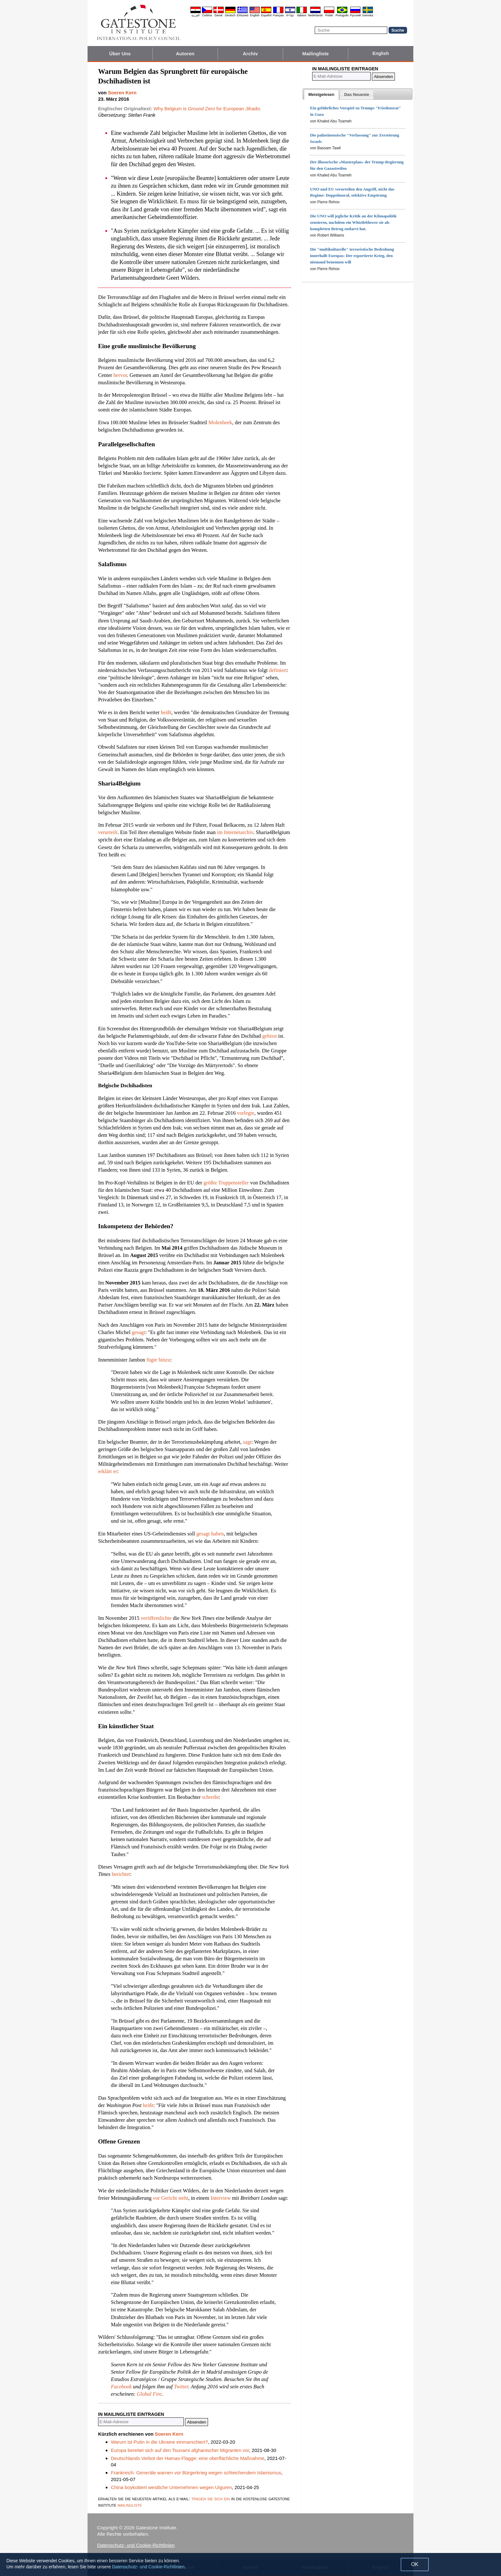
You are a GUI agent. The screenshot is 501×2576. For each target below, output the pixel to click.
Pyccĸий (355, 15)
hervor (120, 375)
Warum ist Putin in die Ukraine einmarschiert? (159, 2442)
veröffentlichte (156, 1618)
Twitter (181, 2387)
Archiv (250, 53)
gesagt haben (210, 1534)
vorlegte (245, 1113)
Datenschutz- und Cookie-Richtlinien (136, 2545)
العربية (195, 15)
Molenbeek (220, 422)
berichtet (121, 1874)
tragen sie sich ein (210, 2498)
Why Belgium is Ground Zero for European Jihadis (206, 108)
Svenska (367, 15)
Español (266, 15)
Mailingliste (315, 53)
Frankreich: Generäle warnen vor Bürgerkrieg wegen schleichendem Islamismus (196, 2472)
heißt (166, 712)
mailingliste (130, 2505)
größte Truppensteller (226, 1183)
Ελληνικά (242, 15)
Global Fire (149, 2394)
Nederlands (315, 15)
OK (414, 2564)
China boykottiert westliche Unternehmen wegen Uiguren (171, 2487)
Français (278, 15)
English (254, 15)
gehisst (269, 1036)
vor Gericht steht (170, 2198)
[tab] (321, 95)
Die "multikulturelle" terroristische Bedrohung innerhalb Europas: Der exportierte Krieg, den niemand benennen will (352, 255)
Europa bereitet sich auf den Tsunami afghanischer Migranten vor (180, 2450)
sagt (247, 1442)
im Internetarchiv (235, 832)
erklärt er (107, 1471)
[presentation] (321, 94)
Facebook (121, 2387)
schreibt (210, 1797)
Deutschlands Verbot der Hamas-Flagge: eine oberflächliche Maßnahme (187, 2458)
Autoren (185, 53)
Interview (221, 2198)
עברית (290, 15)
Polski (329, 15)
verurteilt (107, 832)
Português (342, 15)
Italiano (301, 15)
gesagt (138, 1332)
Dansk (218, 15)
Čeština (207, 15)
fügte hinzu (158, 1360)
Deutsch (230, 15)
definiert (278, 670)
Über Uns (120, 53)
